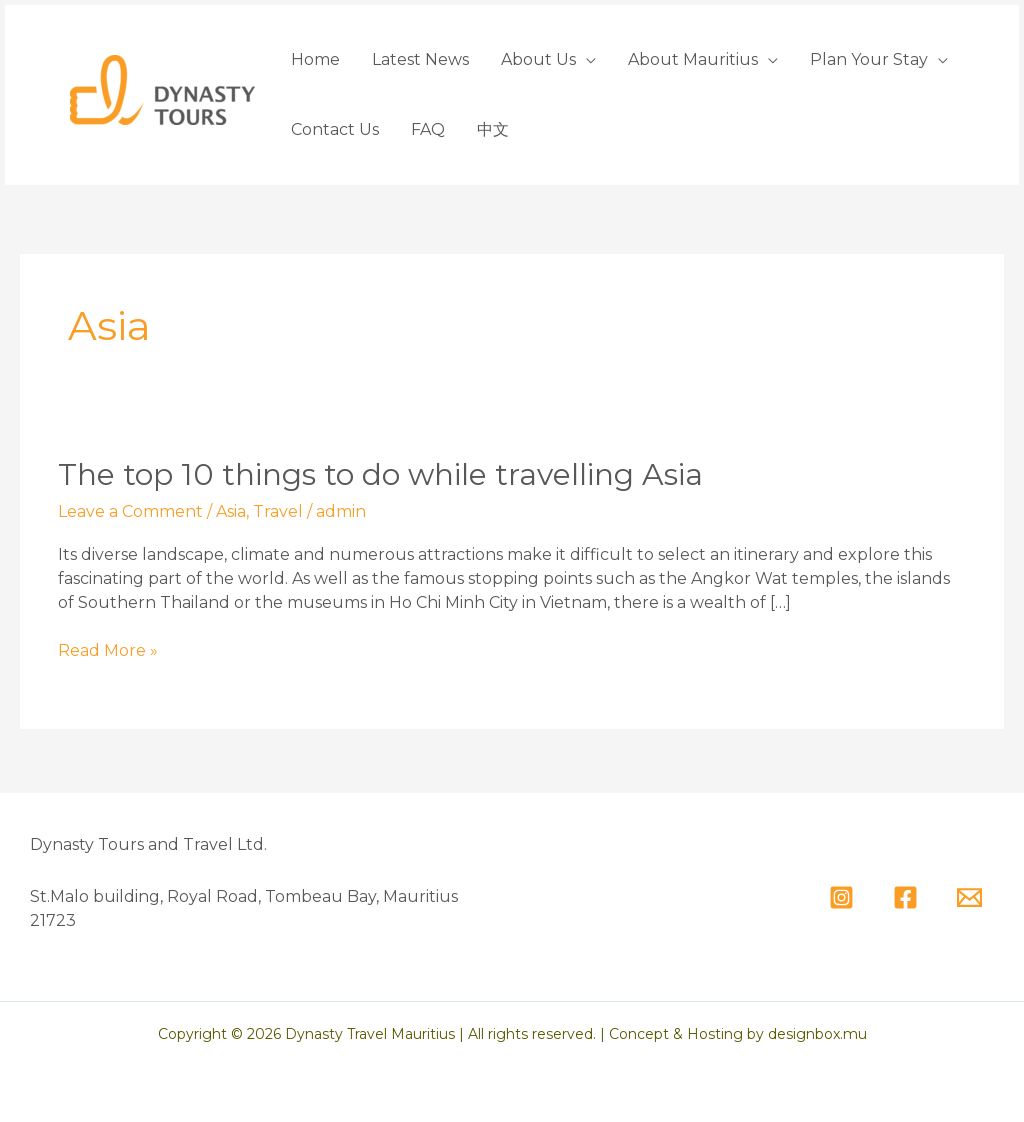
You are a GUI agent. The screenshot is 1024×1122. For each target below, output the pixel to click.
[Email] (969, 897)
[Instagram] (841, 897)
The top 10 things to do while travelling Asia (380, 474)
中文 (493, 129)
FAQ (428, 129)
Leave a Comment (130, 511)
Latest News (420, 59)
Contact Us (335, 129)
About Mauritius (693, 59)
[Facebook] (905, 897)
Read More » (108, 651)
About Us (538, 59)
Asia (231, 511)
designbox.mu (817, 1034)
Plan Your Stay (869, 59)
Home (315, 59)
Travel (278, 511)
